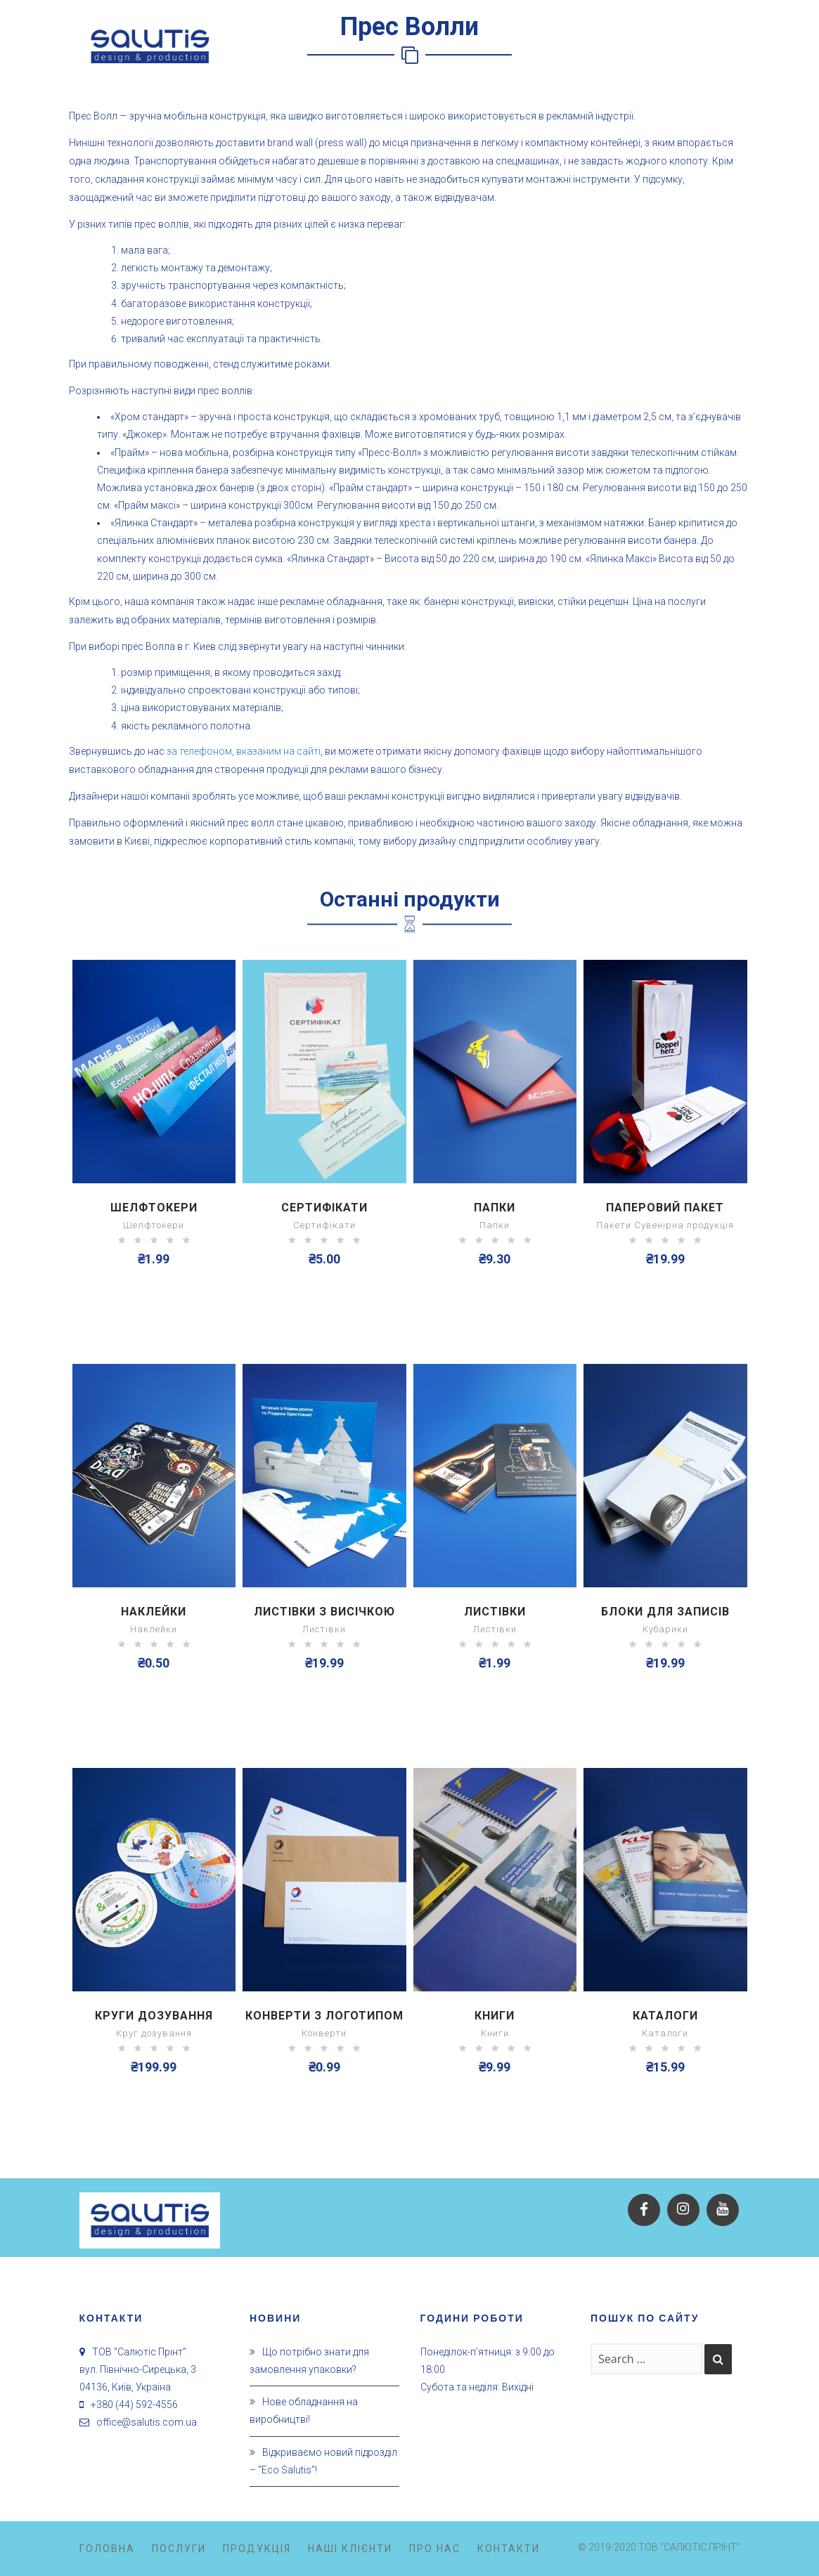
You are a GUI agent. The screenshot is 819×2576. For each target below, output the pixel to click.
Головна (107, 2548)
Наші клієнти (350, 2548)
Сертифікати (324, 1207)
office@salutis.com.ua (146, 2422)
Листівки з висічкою (324, 1611)
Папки (494, 1207)
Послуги (179, 2548)
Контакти (508, 2548)
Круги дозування (154, 2015)
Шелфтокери (154, 1207)
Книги (495, 2015)
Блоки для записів (665, 1611)
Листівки (495, 1611)
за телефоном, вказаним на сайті (244, 751)
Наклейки (153, 1611)
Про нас (434, 2548)
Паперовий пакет (665, 1207)
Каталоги (665, 2015)
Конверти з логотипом (324, 2015)
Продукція (257, 2548)
